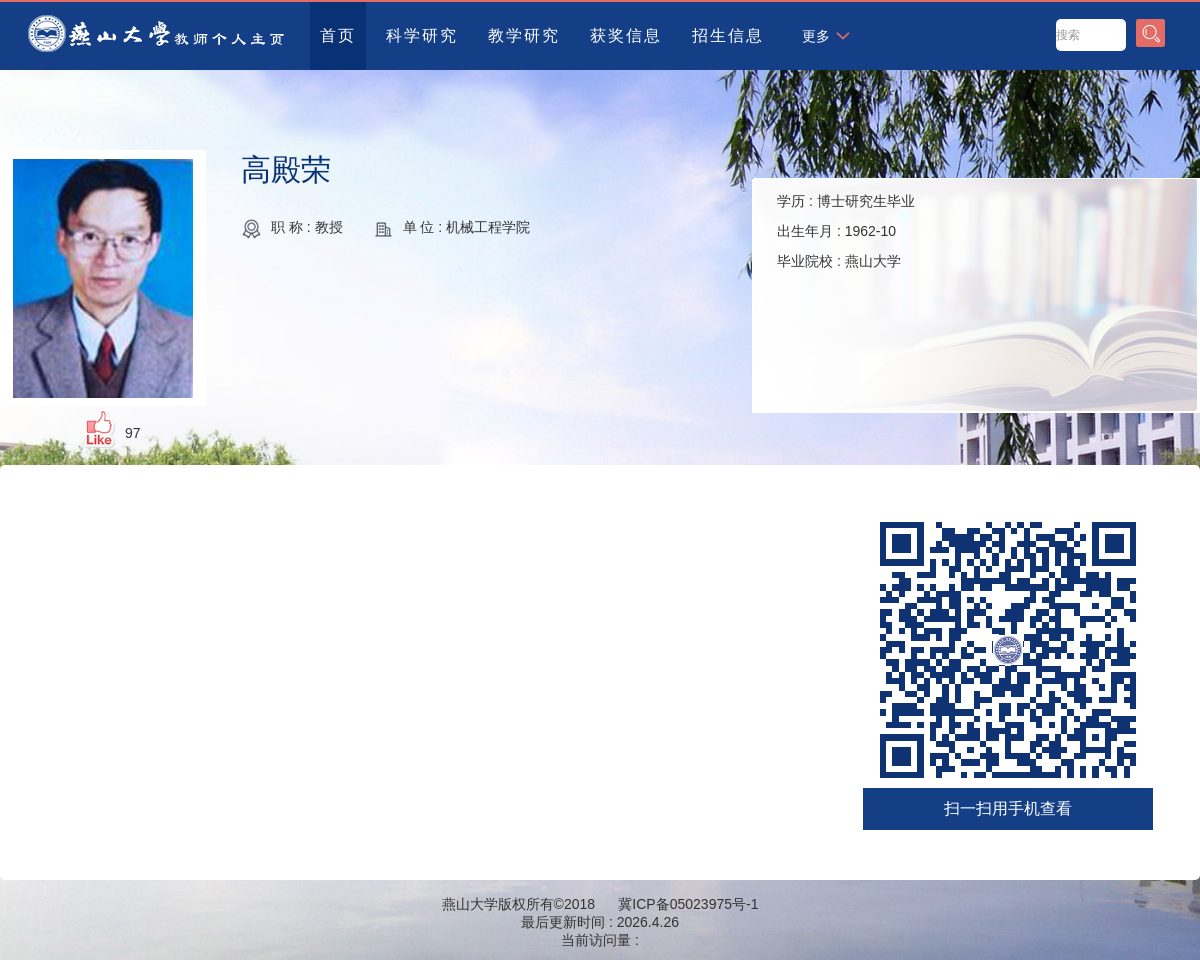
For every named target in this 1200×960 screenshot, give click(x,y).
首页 (338, 35)
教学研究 (524, 35)
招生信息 (728, 35)
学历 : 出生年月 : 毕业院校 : (846, 231)
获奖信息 (626, 35)
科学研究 (422, 35)
